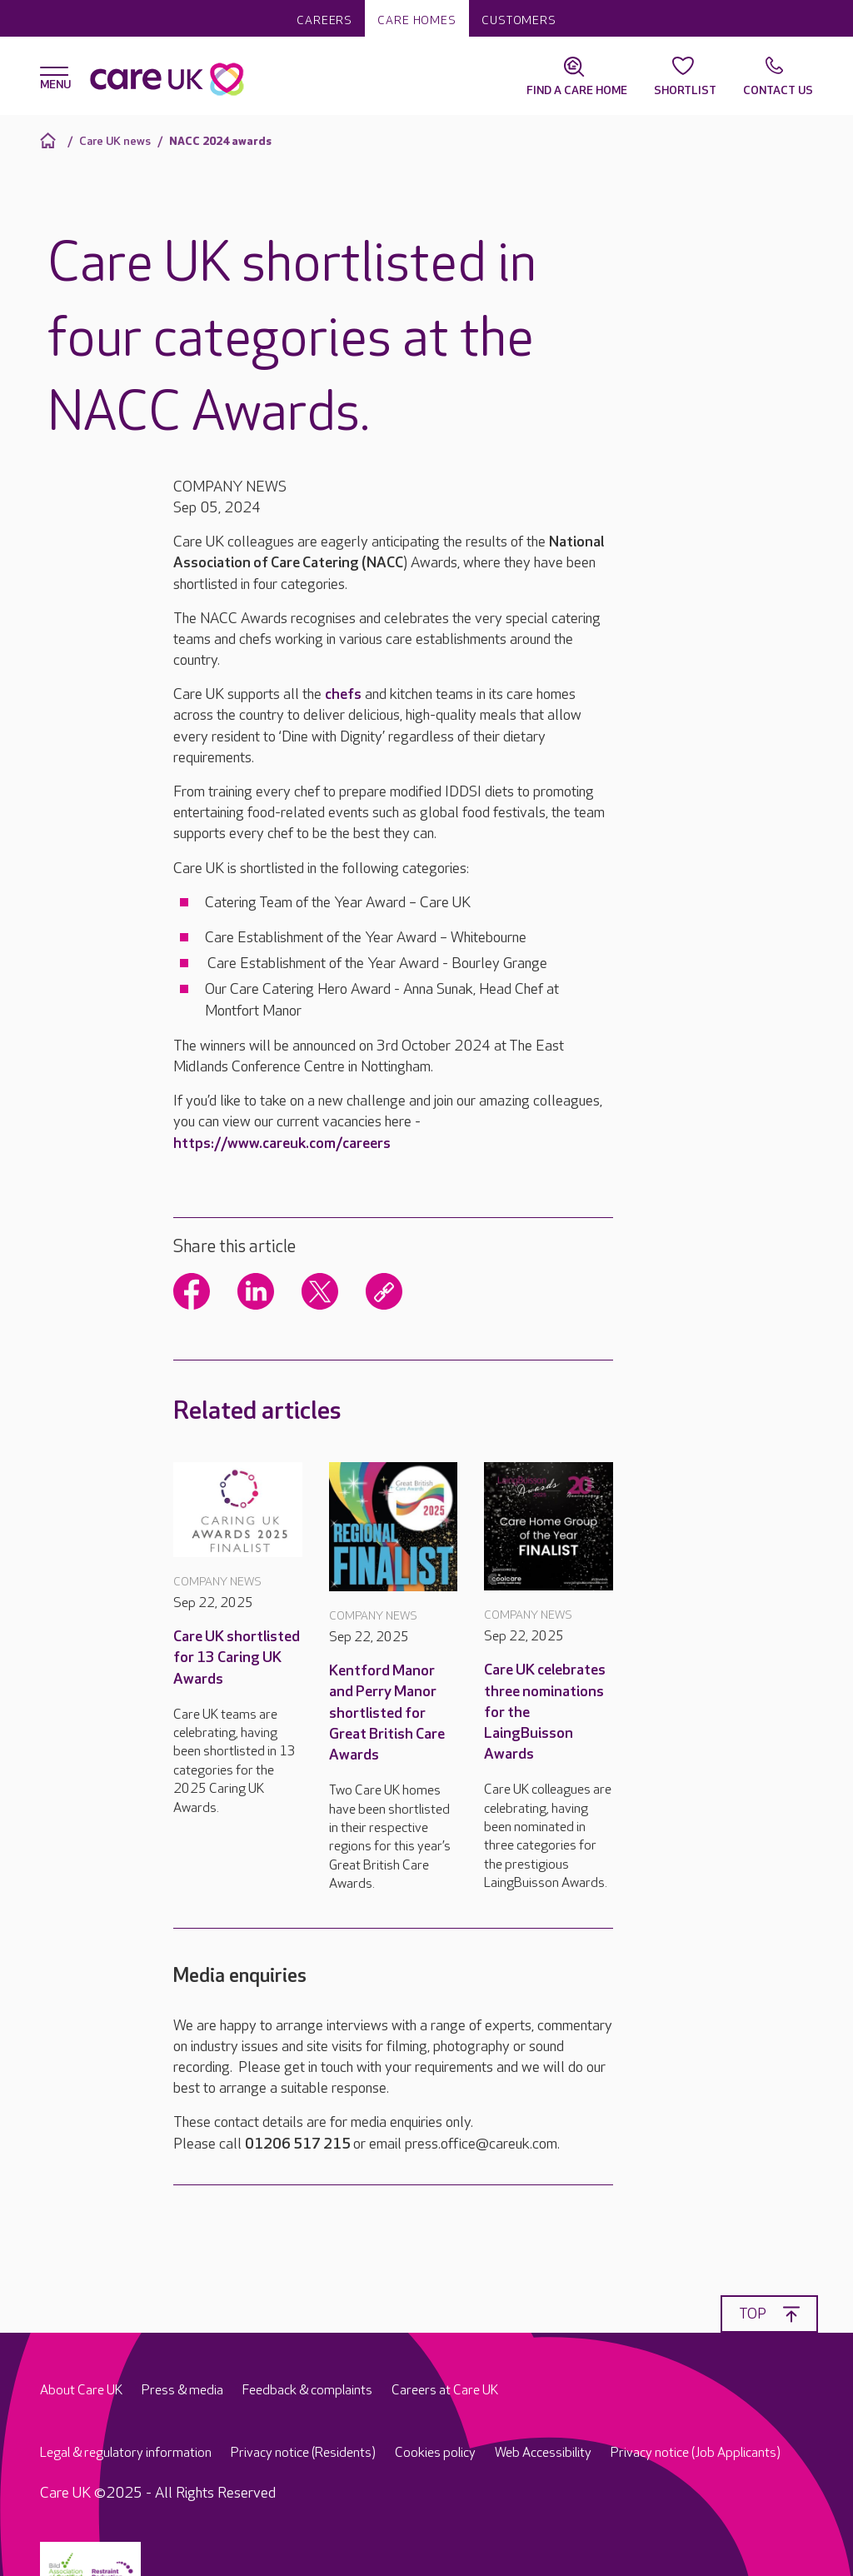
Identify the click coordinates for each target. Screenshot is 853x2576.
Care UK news (115, 141)
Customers (518, 20)
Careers (324, 20)
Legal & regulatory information (126, 2453)
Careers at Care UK (445, 2391)
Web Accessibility (543, 2453)
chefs (343, 694)
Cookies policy (435, 2453)
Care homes (416, 20)
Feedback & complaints (307, 2391)
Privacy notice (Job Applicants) (696, 2453)
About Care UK (81, 2391)
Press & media (182, 2391)
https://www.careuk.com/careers (282, 1143)
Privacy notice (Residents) (303, 2453)
